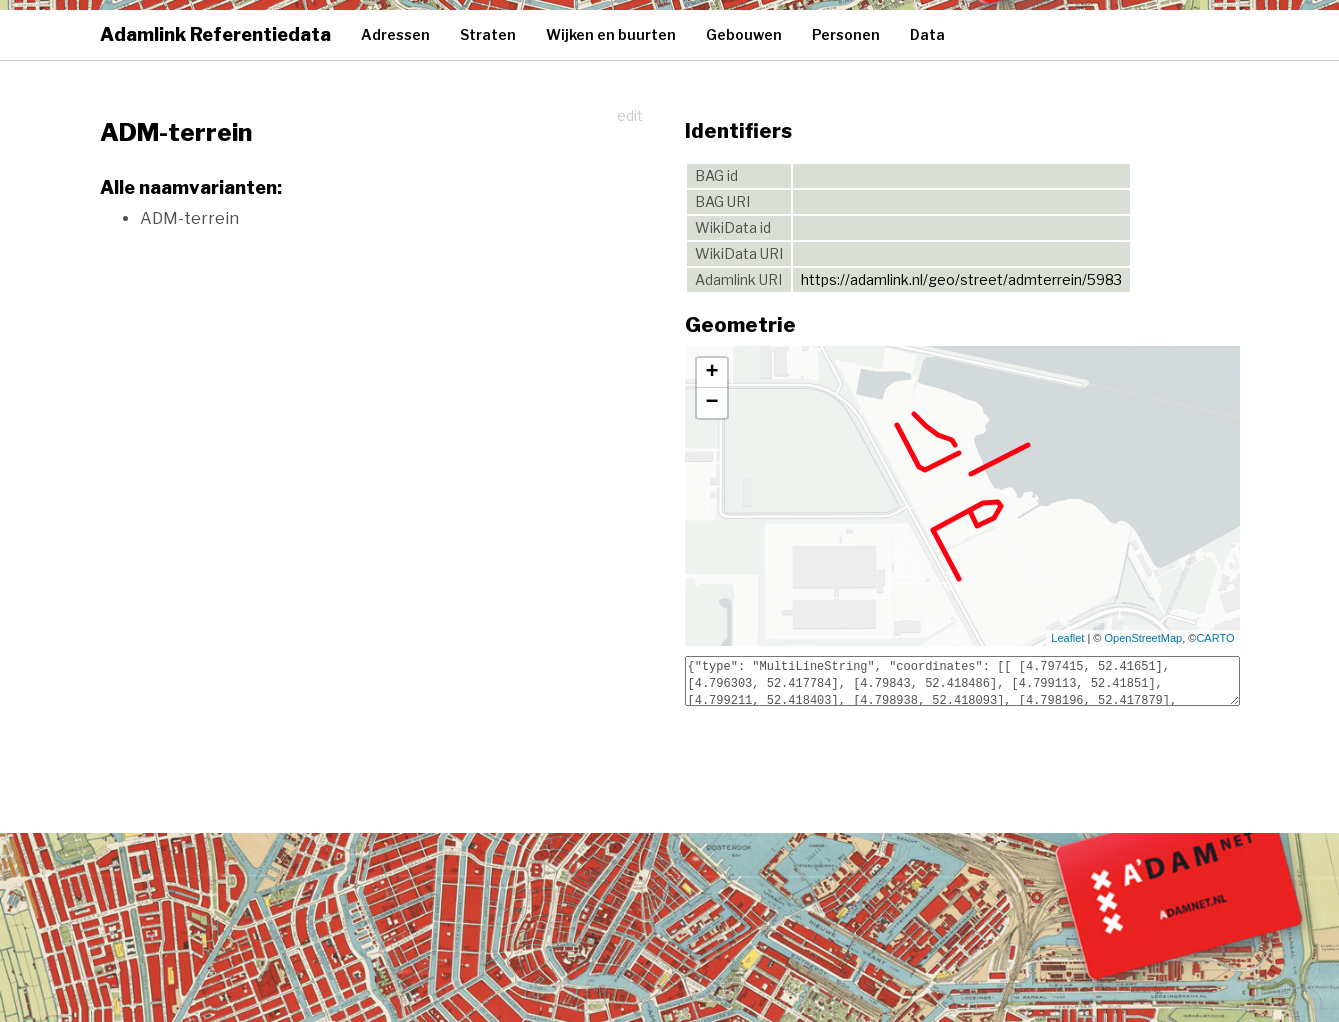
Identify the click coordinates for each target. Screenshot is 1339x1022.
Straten (488, 34)
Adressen (395, 34)
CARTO (1215, 638)
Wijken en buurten (611, 34)
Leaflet (1067, 638)
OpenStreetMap (1144, 638)
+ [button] (711, 373)
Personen (846, 34)
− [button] (711, 403)
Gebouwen (744, 34)
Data (927, 34)
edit (630, 115)
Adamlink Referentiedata (215, 34)
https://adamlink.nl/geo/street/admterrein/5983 (961, 279)
